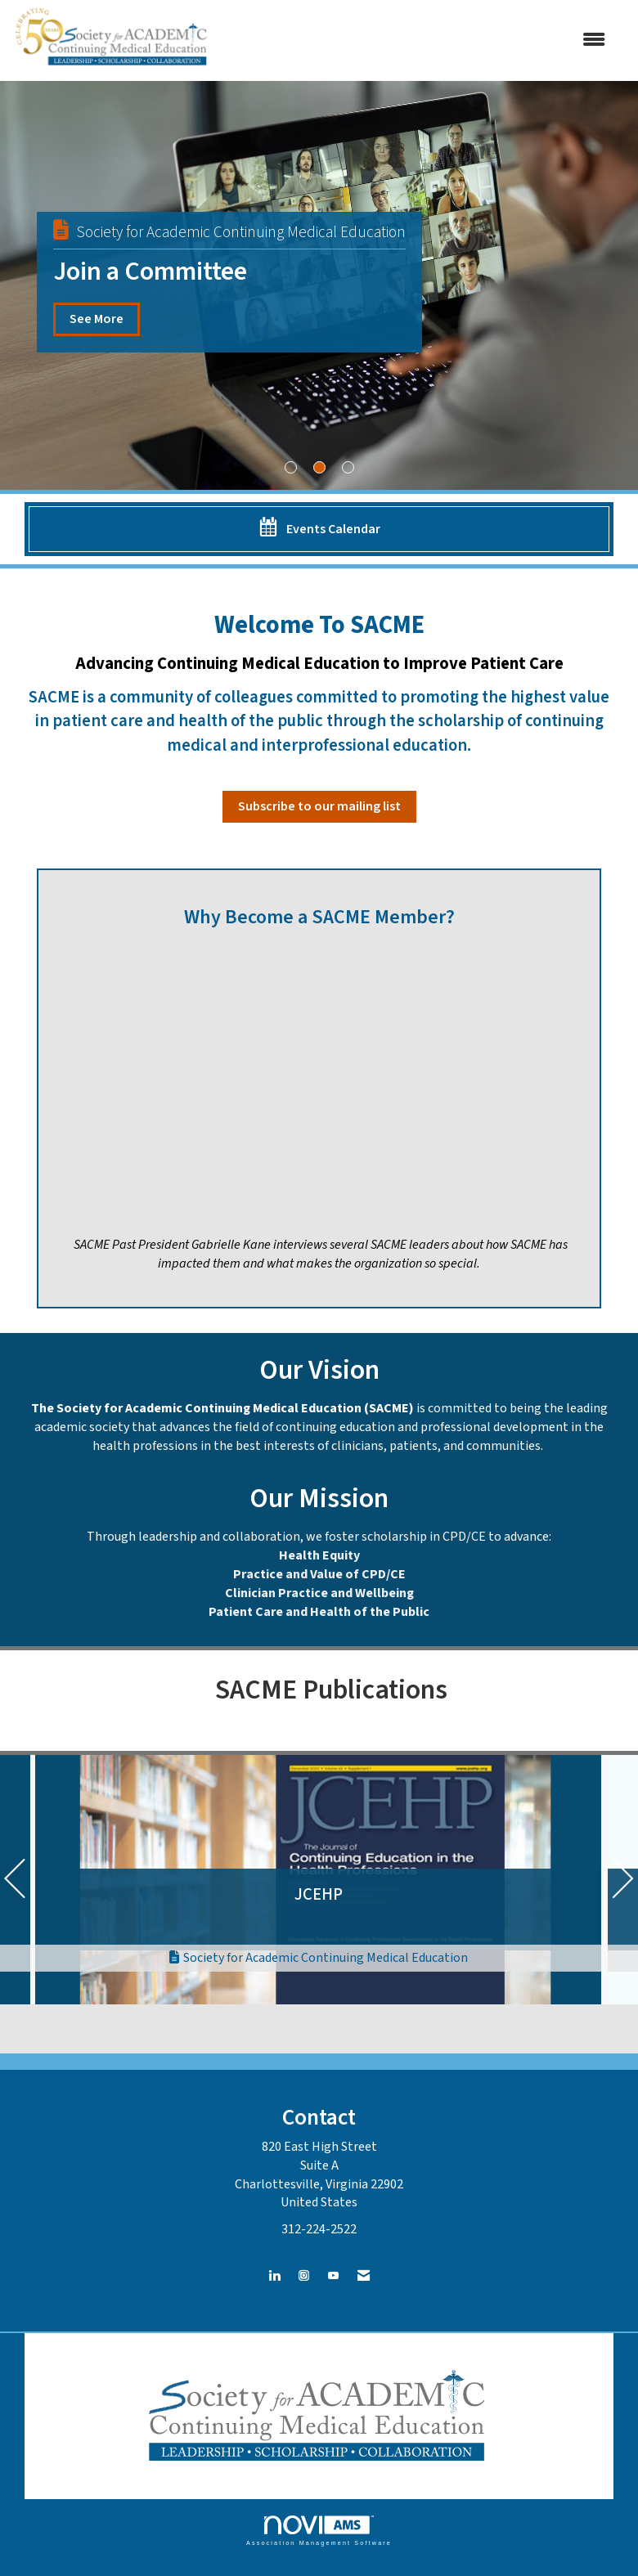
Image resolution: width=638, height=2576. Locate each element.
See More (97, 319)
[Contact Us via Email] (363, 2276)
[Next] (623, 1883)
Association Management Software (319, 2530)
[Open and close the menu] (417, 40)
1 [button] (291, 467)
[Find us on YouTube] (333, 2276)
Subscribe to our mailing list (319, 806)
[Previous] (14, 1883)
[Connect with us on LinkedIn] (274, 2276)
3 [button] (348, 467)
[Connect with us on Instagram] (303, 2276)
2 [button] (319, 467)
